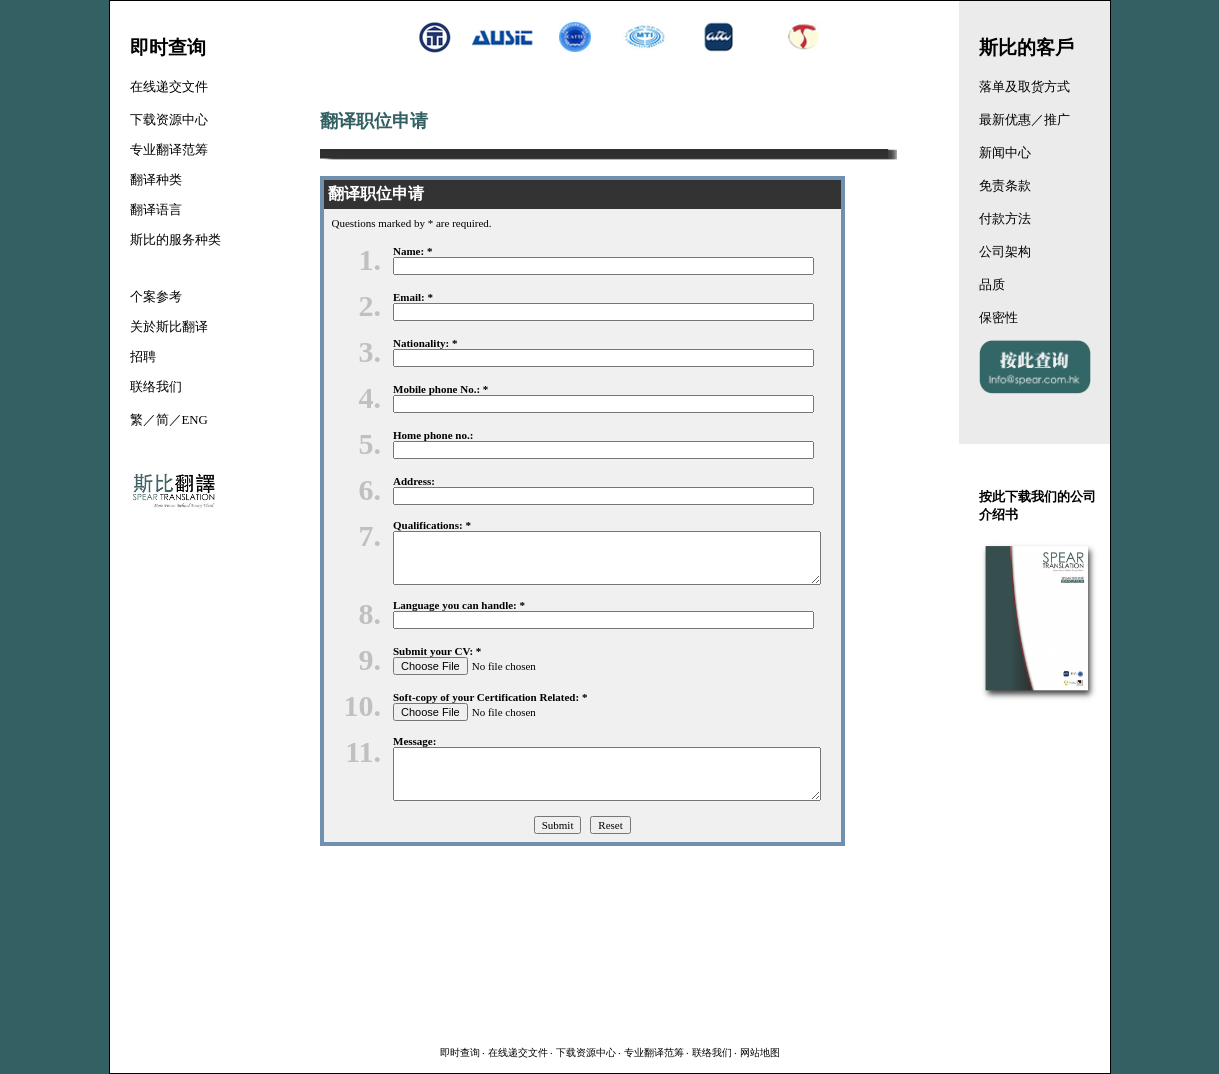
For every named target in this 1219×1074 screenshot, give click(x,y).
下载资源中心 (586, 1052)
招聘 (143, 357)
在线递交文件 (518, 1052)
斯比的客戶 (1026, 47)
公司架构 (1005, 252)
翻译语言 (156, 210)
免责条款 (1005, 186)
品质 (992, 285)
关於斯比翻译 (169, 327)
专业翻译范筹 (654, 1052)
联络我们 (712, 1052)
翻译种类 (156, 180)
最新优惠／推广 (1024, 120)
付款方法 (1005, 219)
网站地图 (760, 1052)
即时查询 (460, 1052)
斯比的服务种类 (175, 240)
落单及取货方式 (1024, 87)
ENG (195, 420)
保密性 (998, 318)
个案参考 (156, 297)
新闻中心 (1005, 153)
